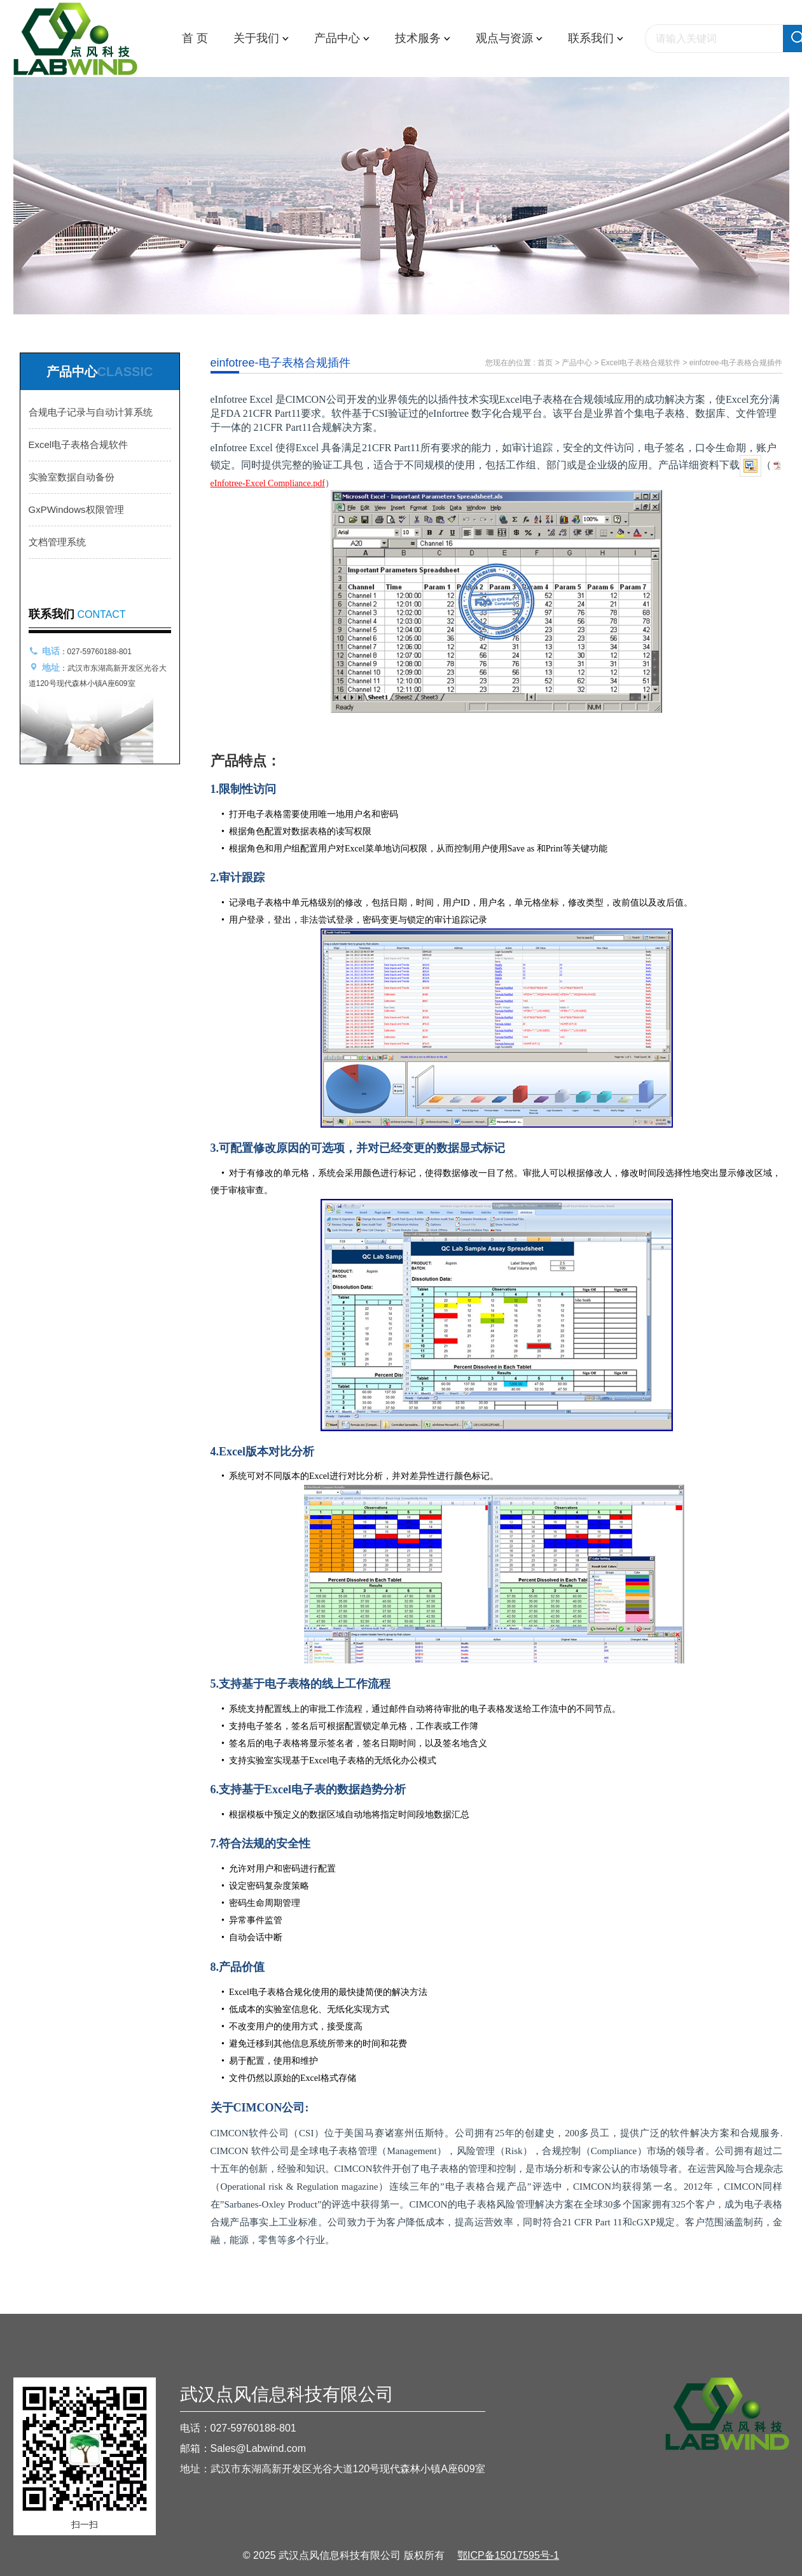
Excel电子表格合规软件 (78, 444)
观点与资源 (509, 38)
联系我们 (595, 38)
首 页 (195, 38)
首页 (545, 362)
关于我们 (261, 38)
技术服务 (422, 38)
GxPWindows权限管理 (76, 509)
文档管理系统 (57, 541)
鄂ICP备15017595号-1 (508, 2555)
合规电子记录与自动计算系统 (91, 412)
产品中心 (342, 38)
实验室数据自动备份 (71, 477)
